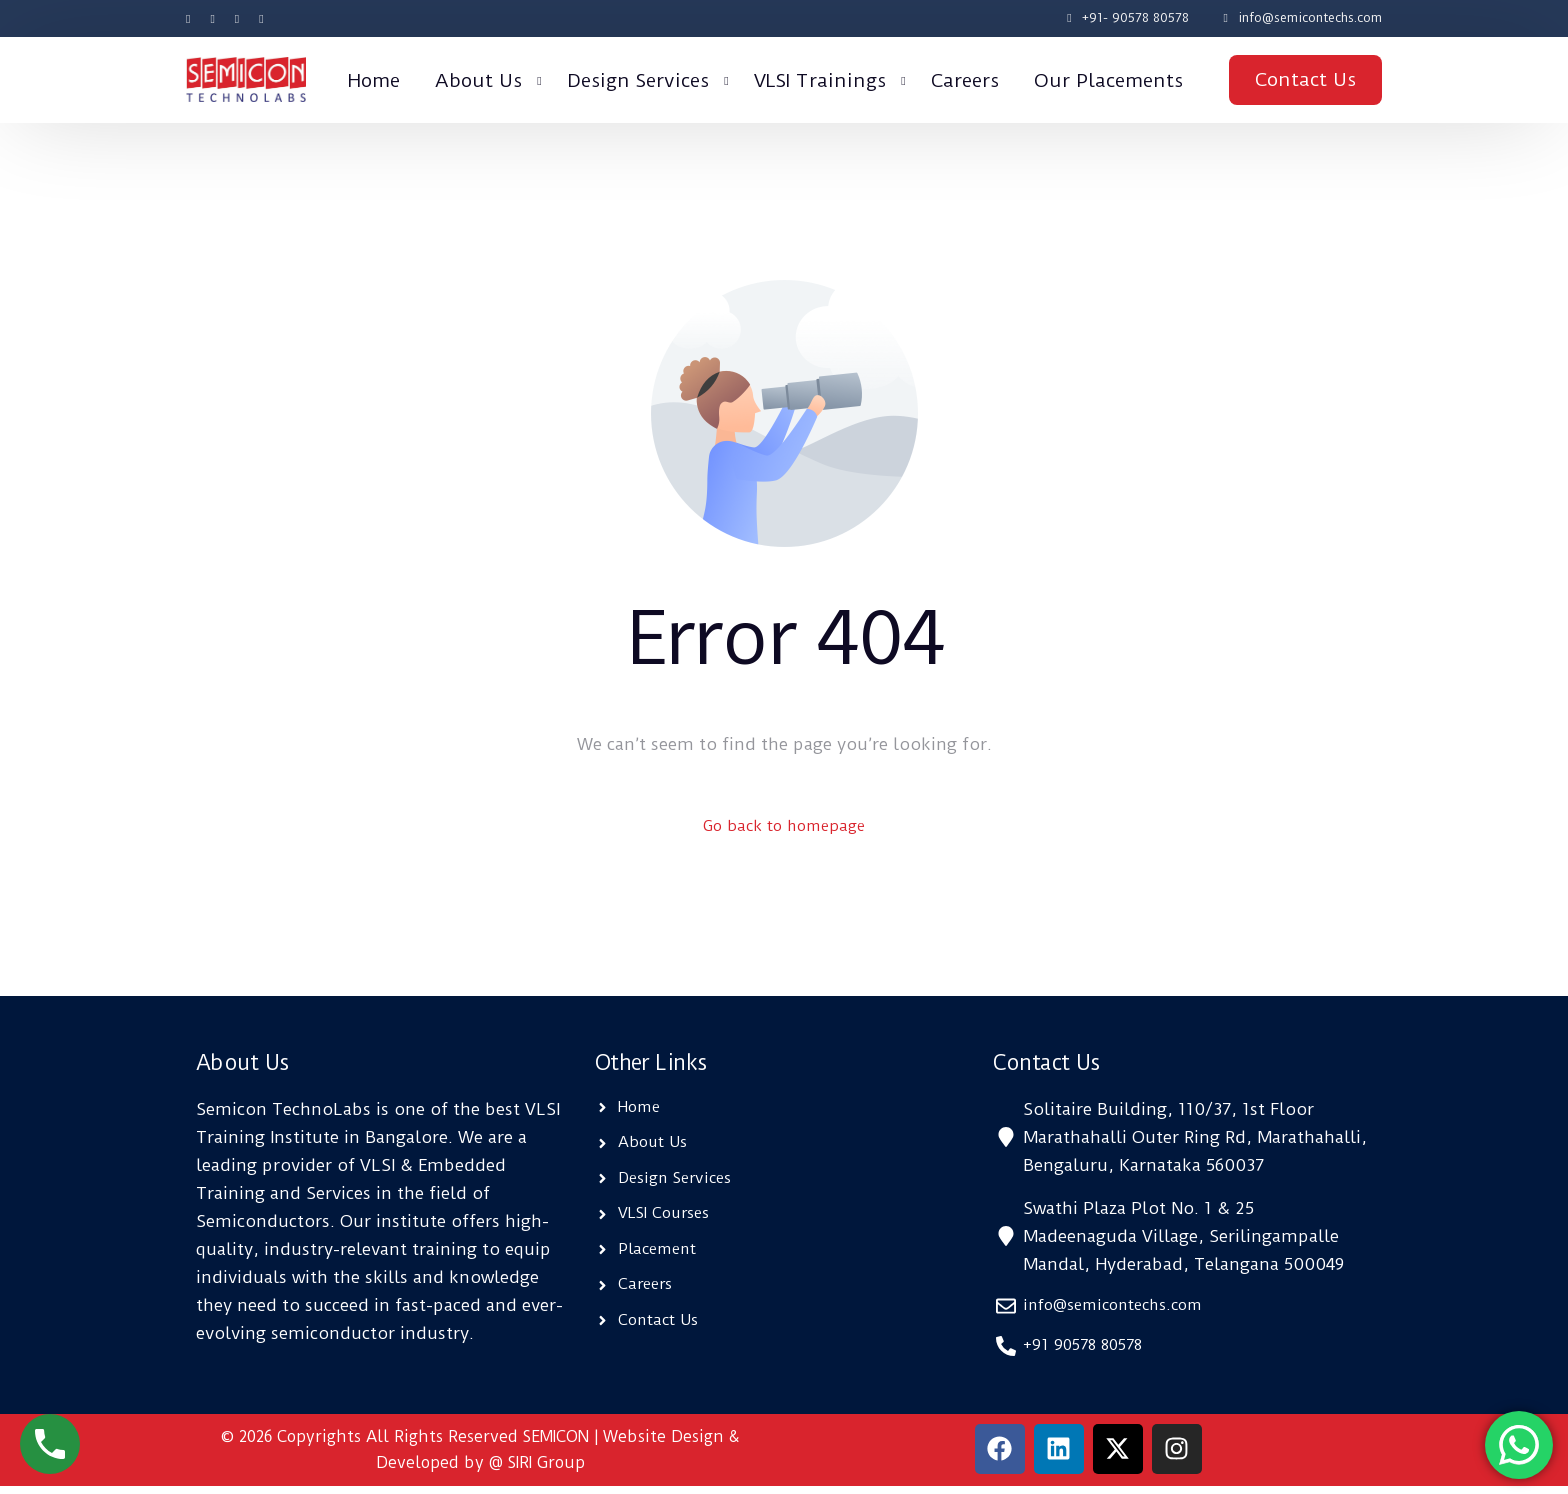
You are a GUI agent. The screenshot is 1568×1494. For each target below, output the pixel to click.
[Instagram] (237, 17)
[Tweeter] (212, 17)
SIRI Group (546, 1470)
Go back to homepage (784, 828)
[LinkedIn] (261, 17)
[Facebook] (193, 17)
